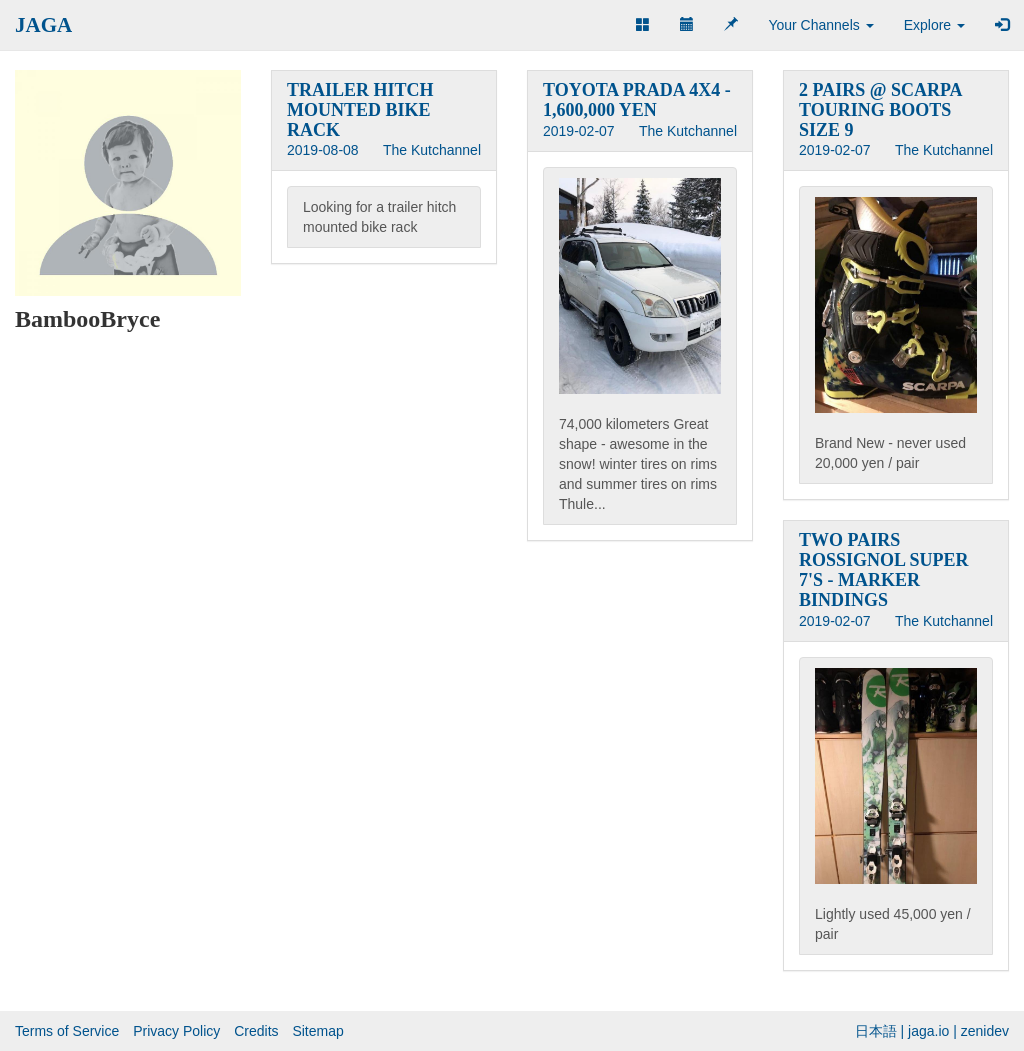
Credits (256, 1031)
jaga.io (928, 1031)
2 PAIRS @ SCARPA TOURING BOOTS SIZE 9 (880, 110)
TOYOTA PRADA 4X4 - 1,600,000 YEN (637, 100)
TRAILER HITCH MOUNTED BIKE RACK (360, 110)
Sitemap (317, 1031)
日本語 (876, 1031)
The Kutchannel (432, 150)
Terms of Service (67, 1031)
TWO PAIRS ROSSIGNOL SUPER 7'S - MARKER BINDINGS (884, 569)
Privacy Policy (176, 1031)
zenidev (985, 1031)
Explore (934, 25)
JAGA (43, 25)
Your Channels (820, 25)
